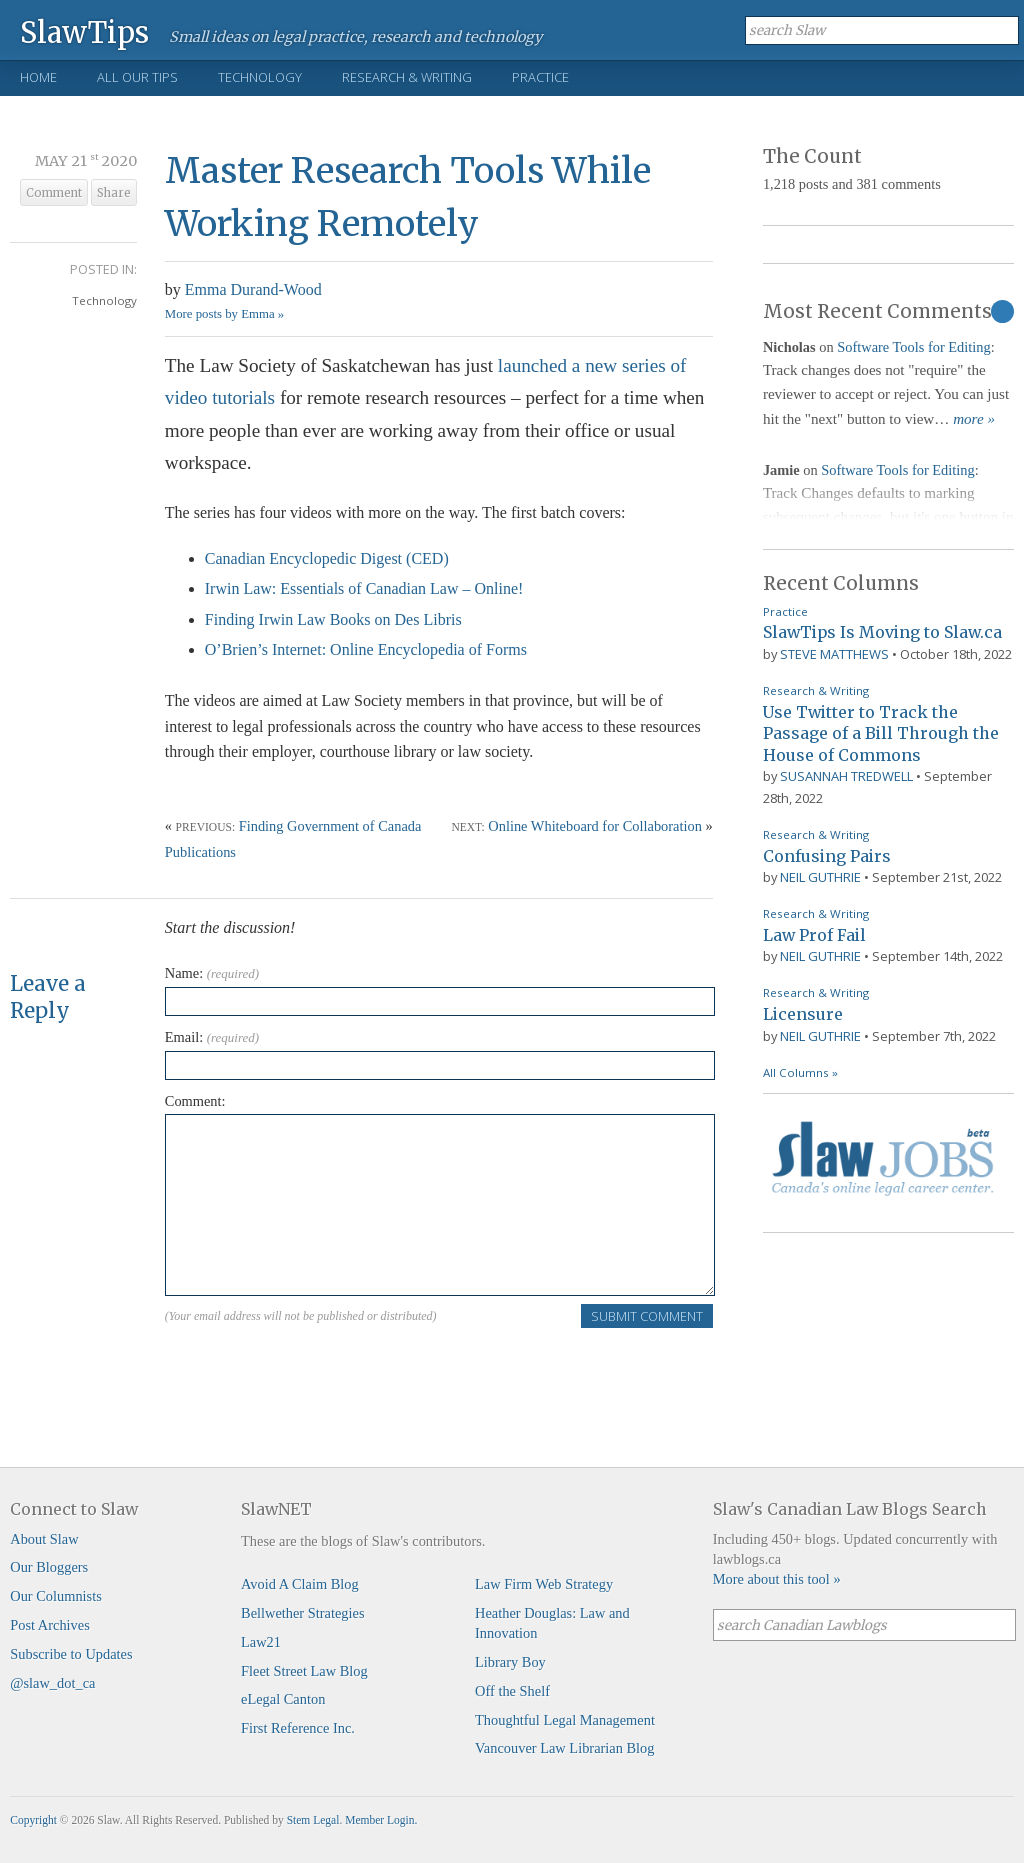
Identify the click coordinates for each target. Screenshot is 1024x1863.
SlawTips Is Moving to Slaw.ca (882, 632)
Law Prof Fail (814, 935)
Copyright (33, 1820)
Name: (212, 973)
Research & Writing (407, 77)
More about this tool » (777, 1579)
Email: (212, 1037)
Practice (540, 77)
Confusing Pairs (827, 856)
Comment (54, 193)
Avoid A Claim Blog (300, 1584)
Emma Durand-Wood (253, 289)
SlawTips (84, 31)
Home (38, 77)
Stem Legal (313, 1820)
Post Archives (50, 1625)
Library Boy (510, 1662)
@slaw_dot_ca (52, 1683)
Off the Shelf (512, 1691)
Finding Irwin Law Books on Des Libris (333, 619)
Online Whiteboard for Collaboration (595, 826)
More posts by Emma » (224, 314)
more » (974, 419)
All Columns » (800, 1072)
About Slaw (44, 1539)
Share (114, 193)
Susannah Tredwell (846, 776)
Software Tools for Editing (913, 347)
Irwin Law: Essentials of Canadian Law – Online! (364, 588)
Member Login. (381, 1820)
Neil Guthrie (820, 877)
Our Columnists (56, 1596)
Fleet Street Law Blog (304, 1671)
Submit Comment (647, 1316)
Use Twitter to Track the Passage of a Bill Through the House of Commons (881, 733)
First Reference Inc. (298, 1728)
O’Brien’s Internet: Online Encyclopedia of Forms (366, 649)
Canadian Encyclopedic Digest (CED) (327, 558)
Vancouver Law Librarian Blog (564, 1748)
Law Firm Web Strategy (544, 1584)
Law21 (261, 1642)
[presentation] (317, 1369)
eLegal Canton (283, 1699)
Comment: (195, 1101)
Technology (260, 77)
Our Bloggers (49, 1567)
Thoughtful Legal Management (565, 1720)
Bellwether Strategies (302, 1613)
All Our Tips (137, 77)
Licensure (803, 1014)
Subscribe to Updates (71, 1654)
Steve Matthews (834, 654)
